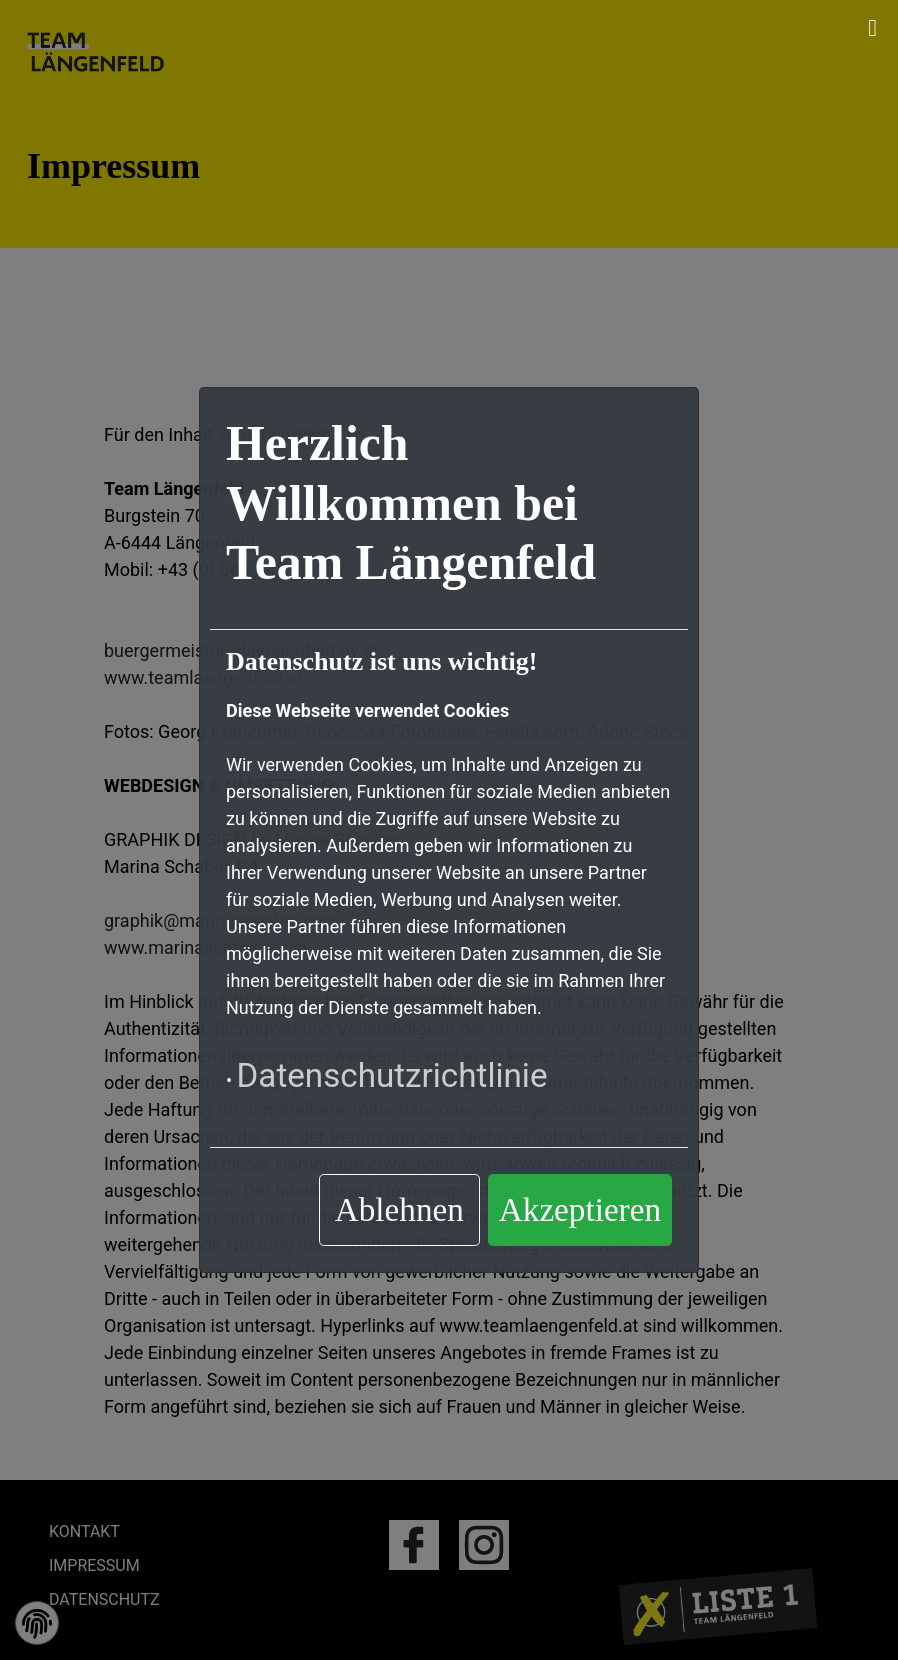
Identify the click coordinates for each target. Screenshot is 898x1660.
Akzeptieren (580, 1209)
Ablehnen (399, 1209)
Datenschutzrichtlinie (392, 1075)
